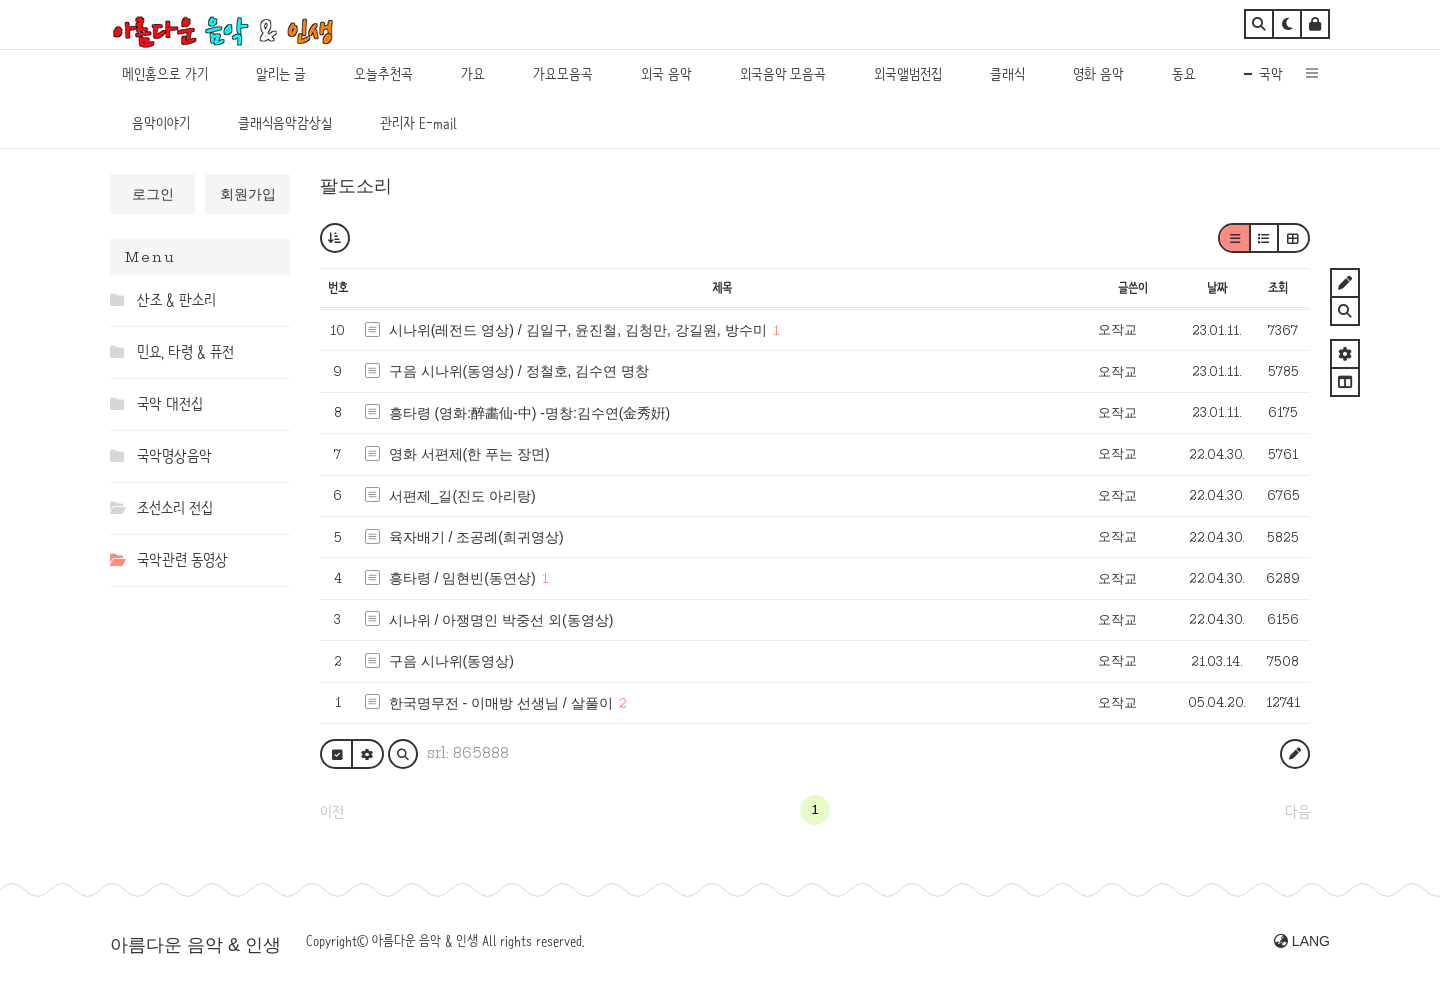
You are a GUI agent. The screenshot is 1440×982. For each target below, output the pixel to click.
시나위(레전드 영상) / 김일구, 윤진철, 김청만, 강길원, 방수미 (578, 330)
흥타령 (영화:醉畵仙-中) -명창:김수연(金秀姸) (530, 413)
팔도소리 (356, 186)
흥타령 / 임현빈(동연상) (462, 578)
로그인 (153, 194)
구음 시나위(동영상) (451, 661)
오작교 (1117, 329)
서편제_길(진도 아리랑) (462, 496)
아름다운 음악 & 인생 (195, 945)
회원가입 (248, 194)
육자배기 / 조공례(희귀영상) (476, 537)
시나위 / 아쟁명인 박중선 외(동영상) (501, 620)
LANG (1302, 941)
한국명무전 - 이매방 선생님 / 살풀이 (501, 703)
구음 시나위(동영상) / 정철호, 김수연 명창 (519, 371)
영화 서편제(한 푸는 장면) (469, 454)
